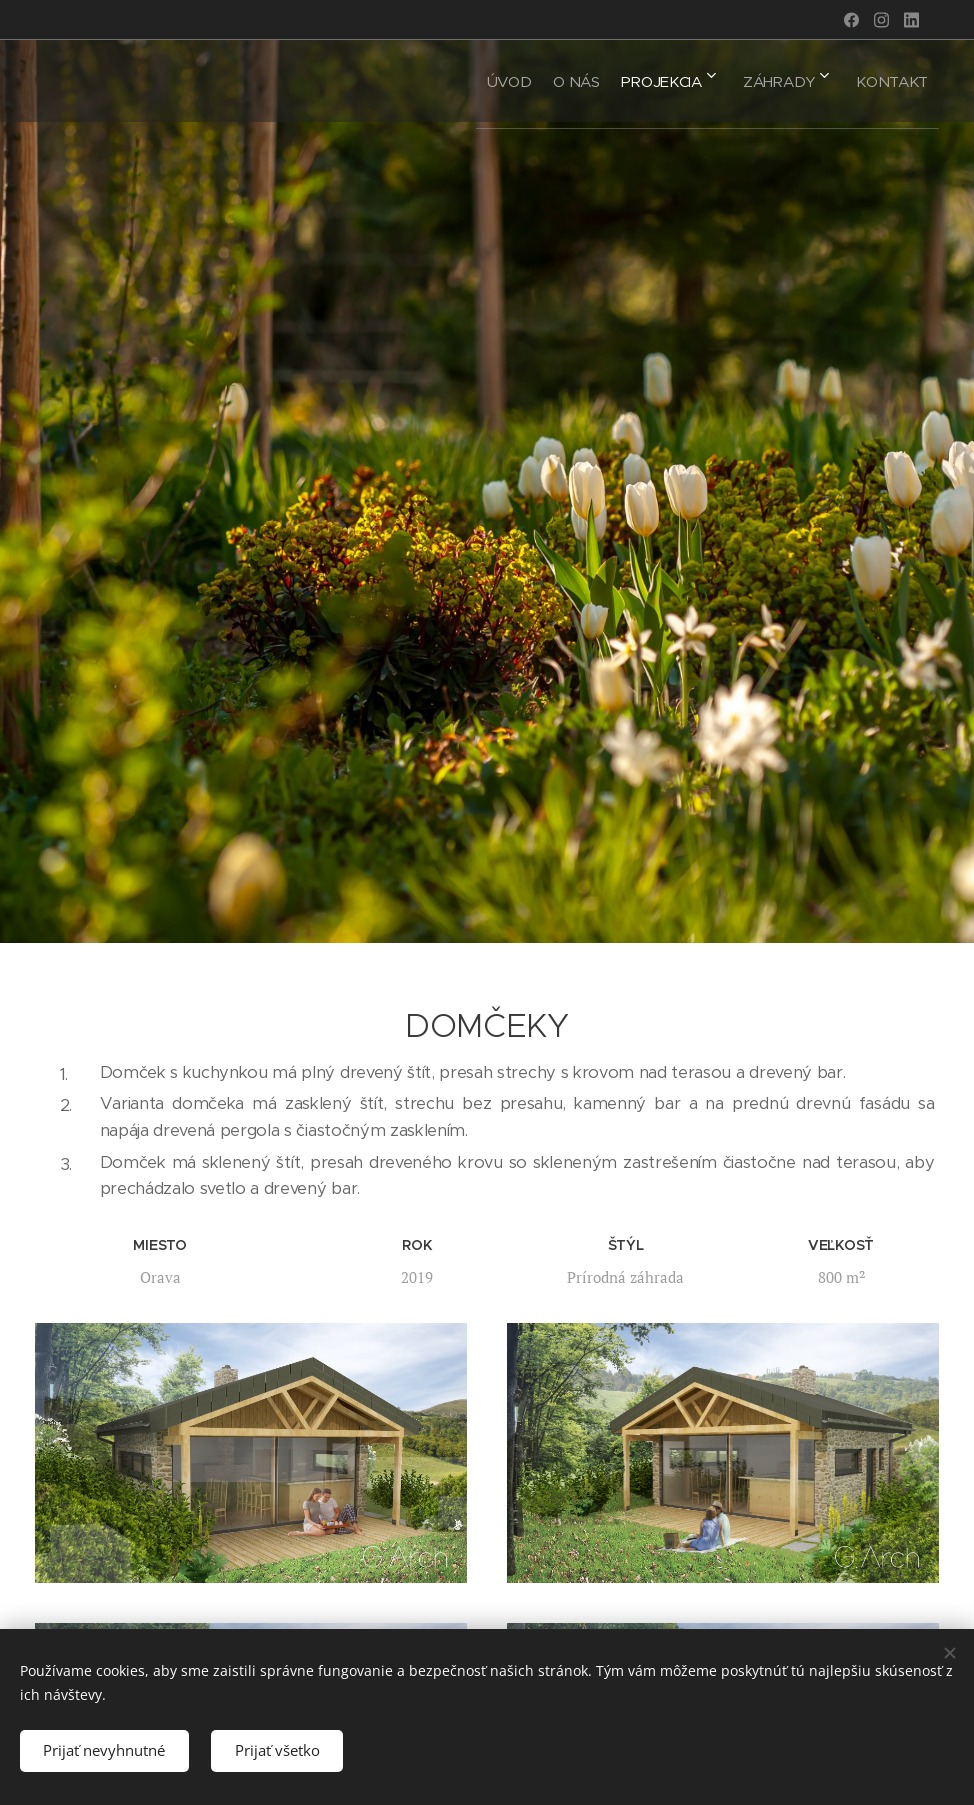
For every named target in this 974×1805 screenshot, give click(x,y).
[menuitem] (447, 81)
